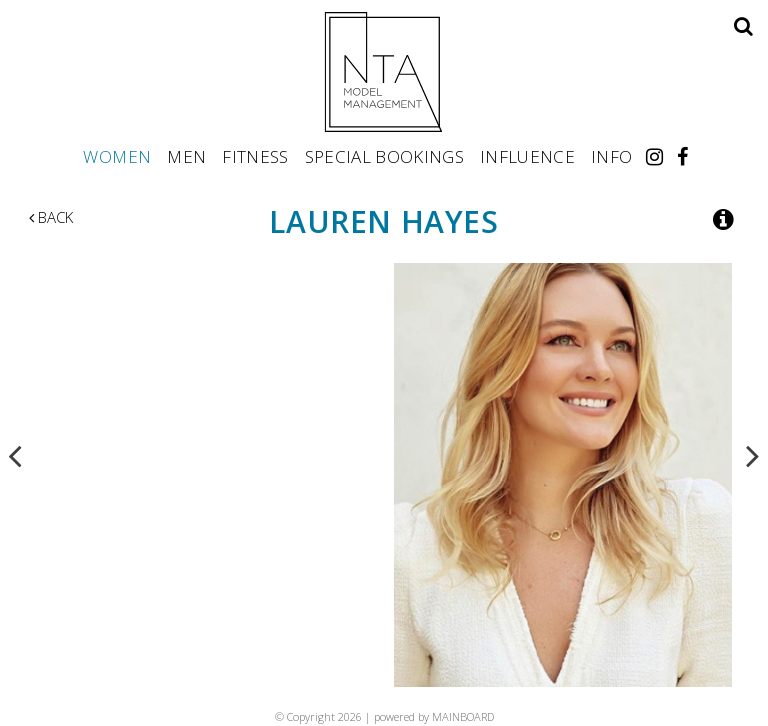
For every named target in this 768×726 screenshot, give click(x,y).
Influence (527, 156)
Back (51, 217)
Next (753, 455)
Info (611, 156)
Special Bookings (384, 156)
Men (186, 156)
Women (117, 156)
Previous (15, 455)
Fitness (255, 156)
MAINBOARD (463, 716)
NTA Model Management (384, 72)
